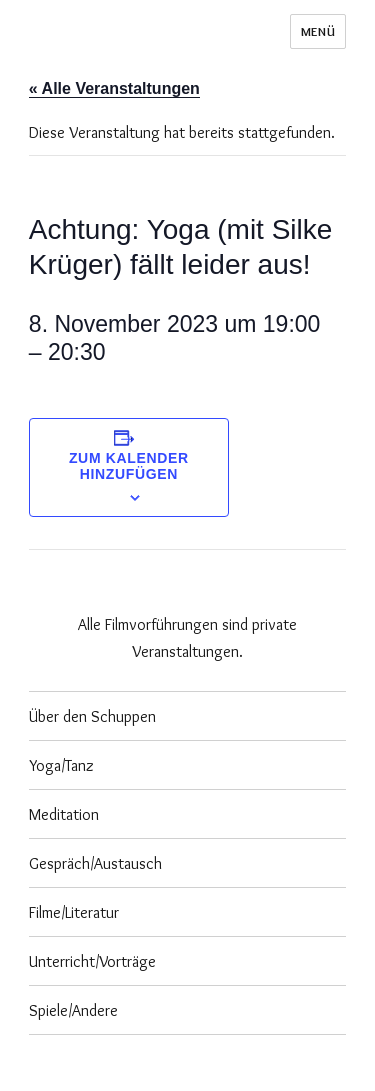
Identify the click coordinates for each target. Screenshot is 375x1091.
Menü (318, 31)
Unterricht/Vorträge (92, 961)
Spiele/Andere (73, 1010)
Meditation (64, 814)
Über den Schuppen (92, 716)
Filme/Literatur (74, 912)
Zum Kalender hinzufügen (129, 466)
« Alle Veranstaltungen (114, 88)
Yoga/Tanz (61, 765)
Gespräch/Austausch (95, 863)
